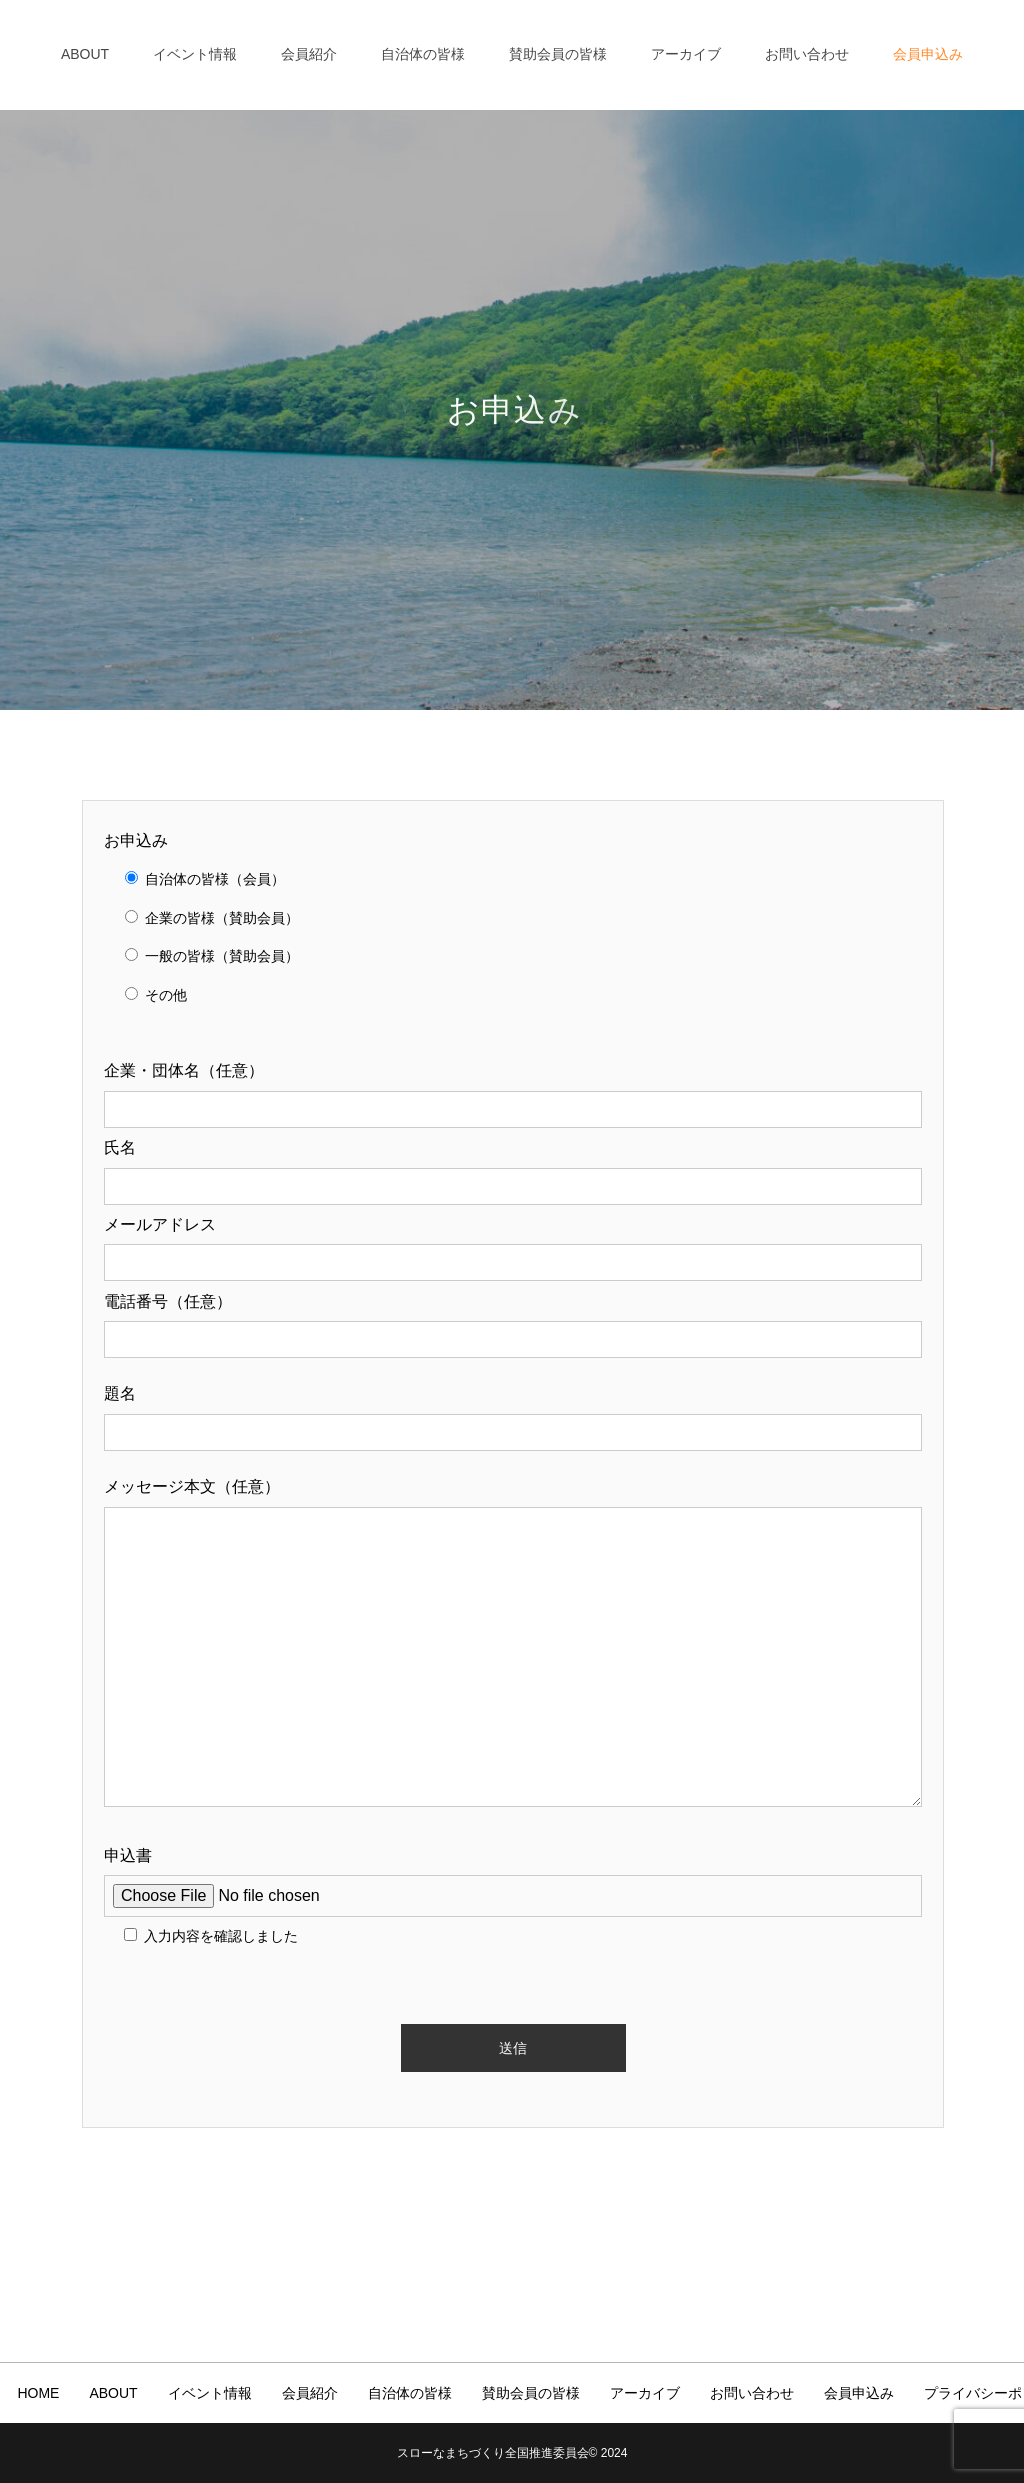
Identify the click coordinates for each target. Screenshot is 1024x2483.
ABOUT (85, 54)
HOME (38, 2393)
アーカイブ (686, 54)
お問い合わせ (807, 54)
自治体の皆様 (423, 54)
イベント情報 (195, 54)
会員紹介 (309, 54)
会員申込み (928, 54)
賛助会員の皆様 (558, 54)
